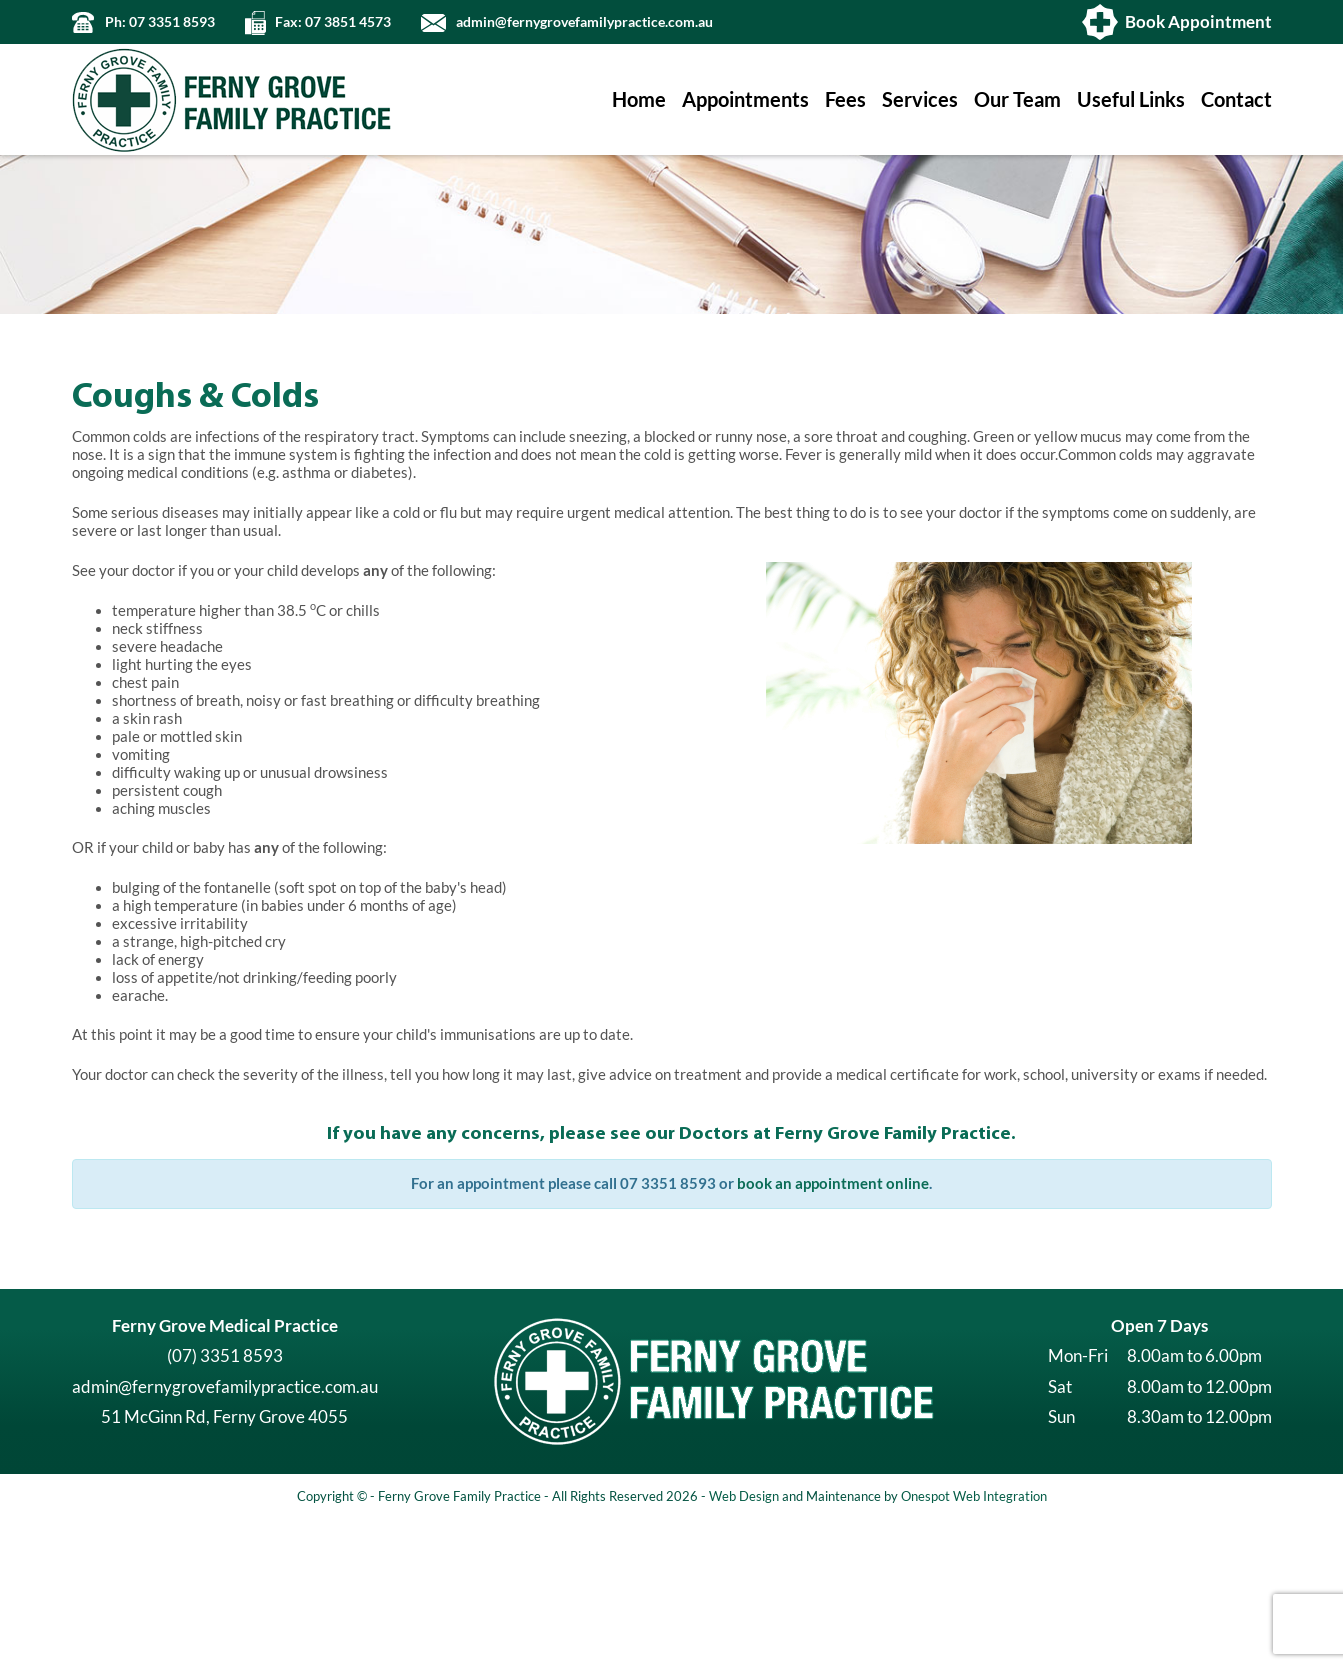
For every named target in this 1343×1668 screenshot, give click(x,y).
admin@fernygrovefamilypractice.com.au (584, 22)
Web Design (744, 1644)
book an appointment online (833, 1331)
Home (639, 99)
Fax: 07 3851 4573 (333, 22)
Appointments (745, 99)
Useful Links (1131, 99)
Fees (845, 99)
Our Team (1017, 99)
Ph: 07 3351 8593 (160, 22)
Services (920, 99)
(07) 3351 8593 (225, 1503)
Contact (1236, 99)
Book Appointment (1198, 21)
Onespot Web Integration (974, 1644)
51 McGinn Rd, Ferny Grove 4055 (224, 1564)
